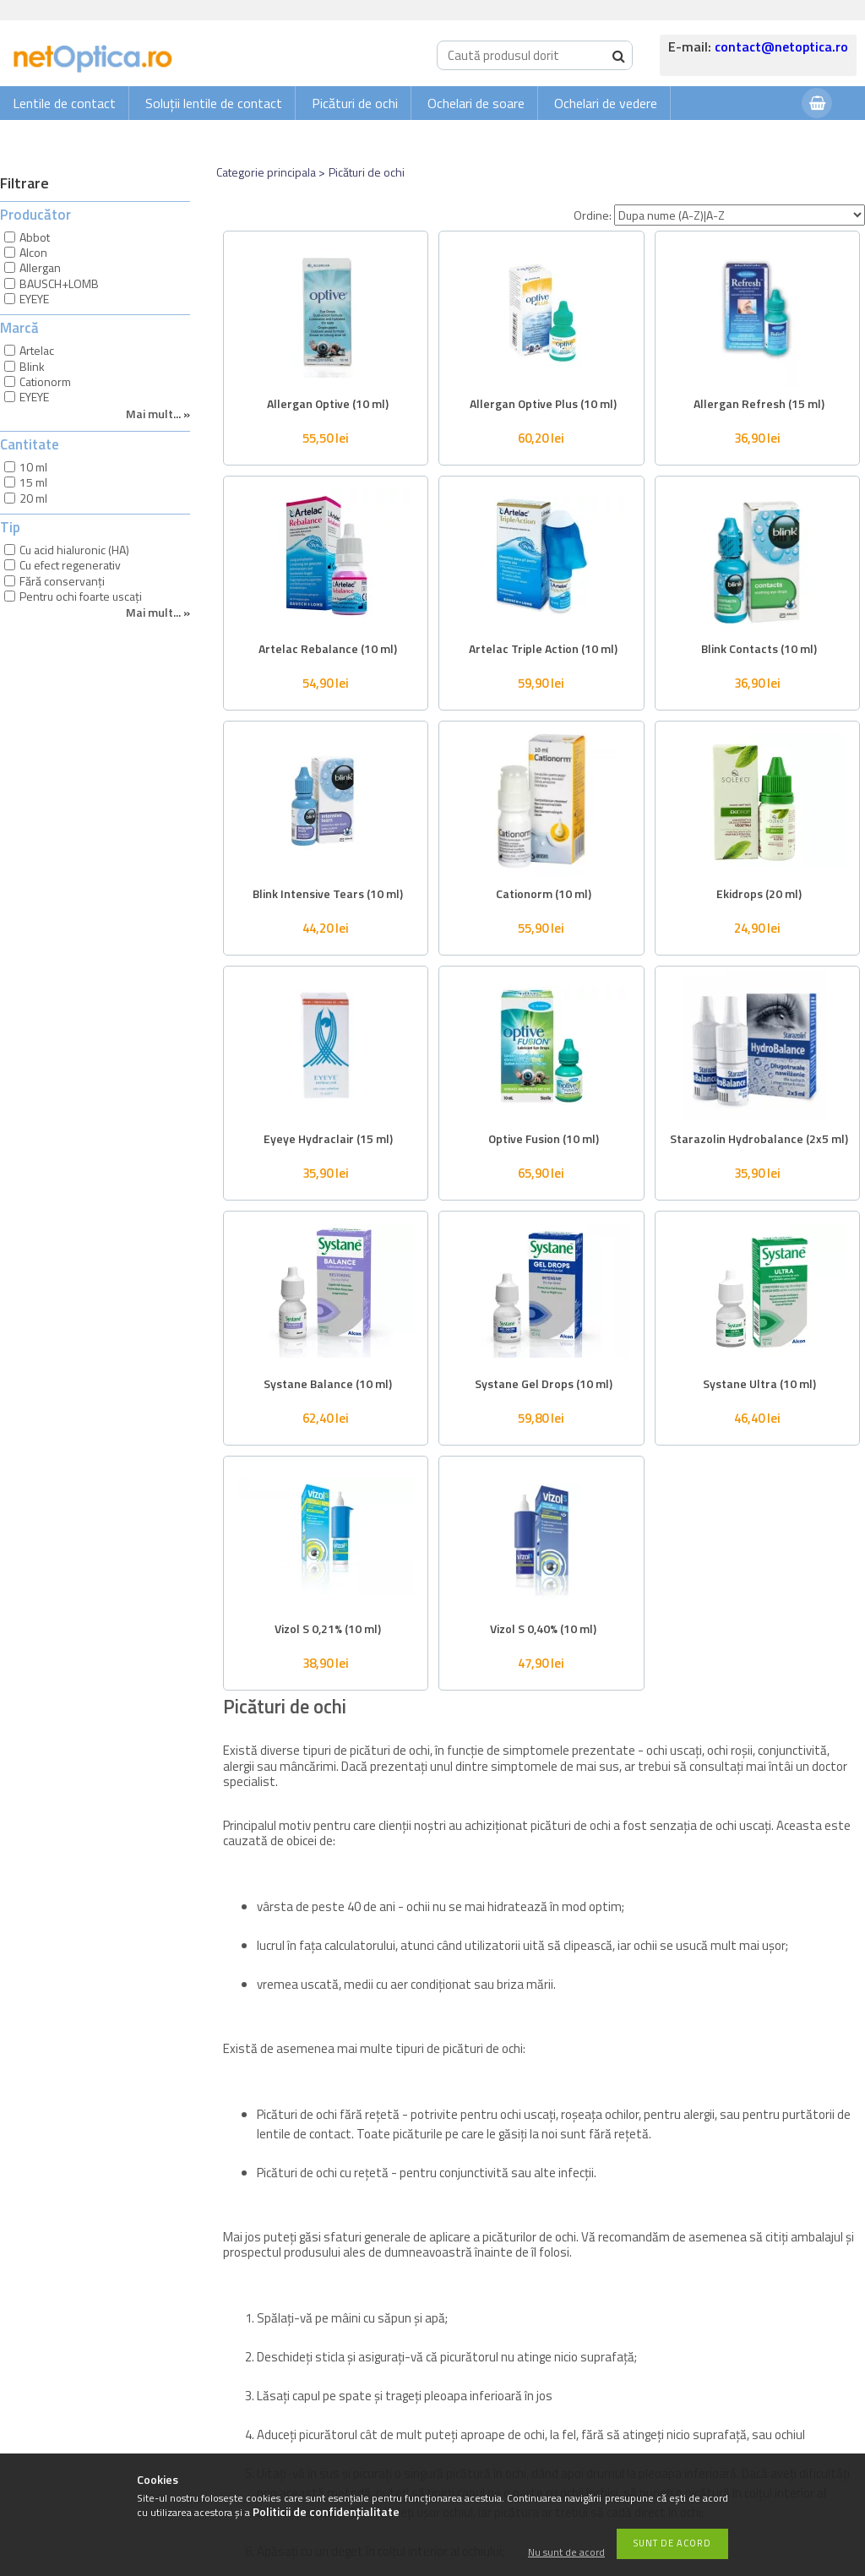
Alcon (33, 252)
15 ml (33, 482)
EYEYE (34, 299)
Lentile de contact (64, 103)
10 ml (33, 467)
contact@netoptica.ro (781, 46)
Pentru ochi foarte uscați (80, 596)
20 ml (33, 498)
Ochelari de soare (476, 103)
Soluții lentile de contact (213, 103)
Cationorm (45, 381)
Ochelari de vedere (605, 103)
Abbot (34, 237)
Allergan (40, 267)
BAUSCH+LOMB (59, 283)
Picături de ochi (355, 103)
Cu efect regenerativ (70, 565)
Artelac (36, 350)
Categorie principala (266, 172)
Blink (32, 366)
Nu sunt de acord (566, 2552)
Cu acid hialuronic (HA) (74, 549)
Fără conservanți (62, 581)
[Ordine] (739, 215)
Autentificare (746, 136)
